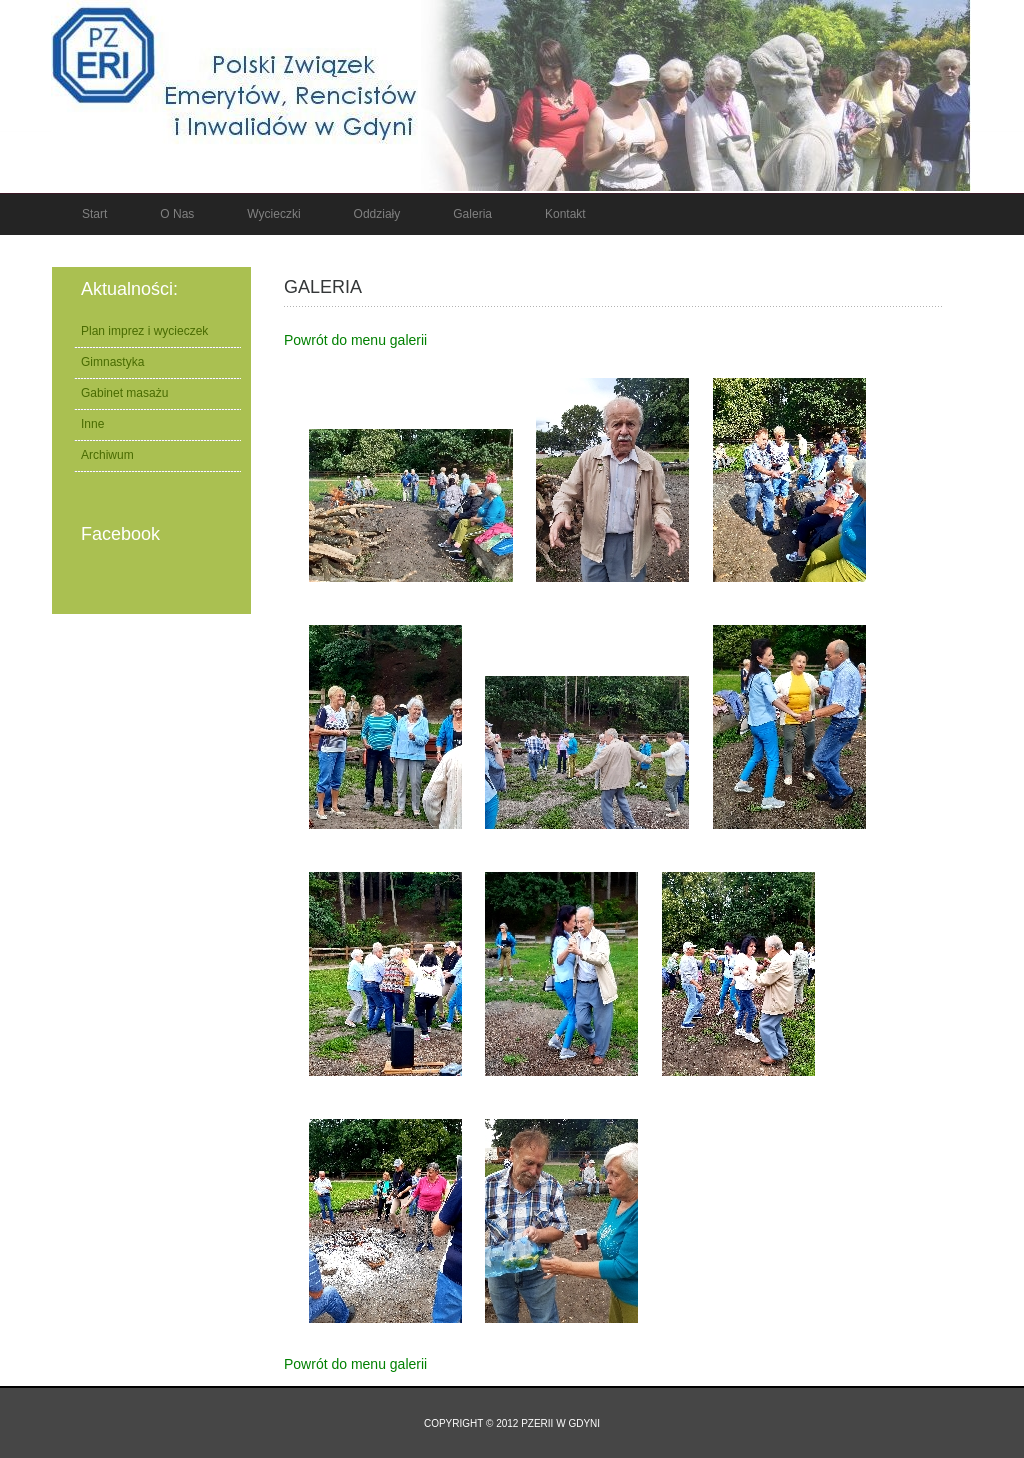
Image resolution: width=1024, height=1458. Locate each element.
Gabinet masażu (124, 393)
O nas (177, 214)
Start (94, 214)
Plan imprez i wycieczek (144, 331)
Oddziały (377, 214)
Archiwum (107, 455)
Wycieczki (273, 214)
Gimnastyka (112, 362)
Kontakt (565, 214)
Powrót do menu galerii (355, 340)
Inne (92, 424)
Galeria (472, 214)
